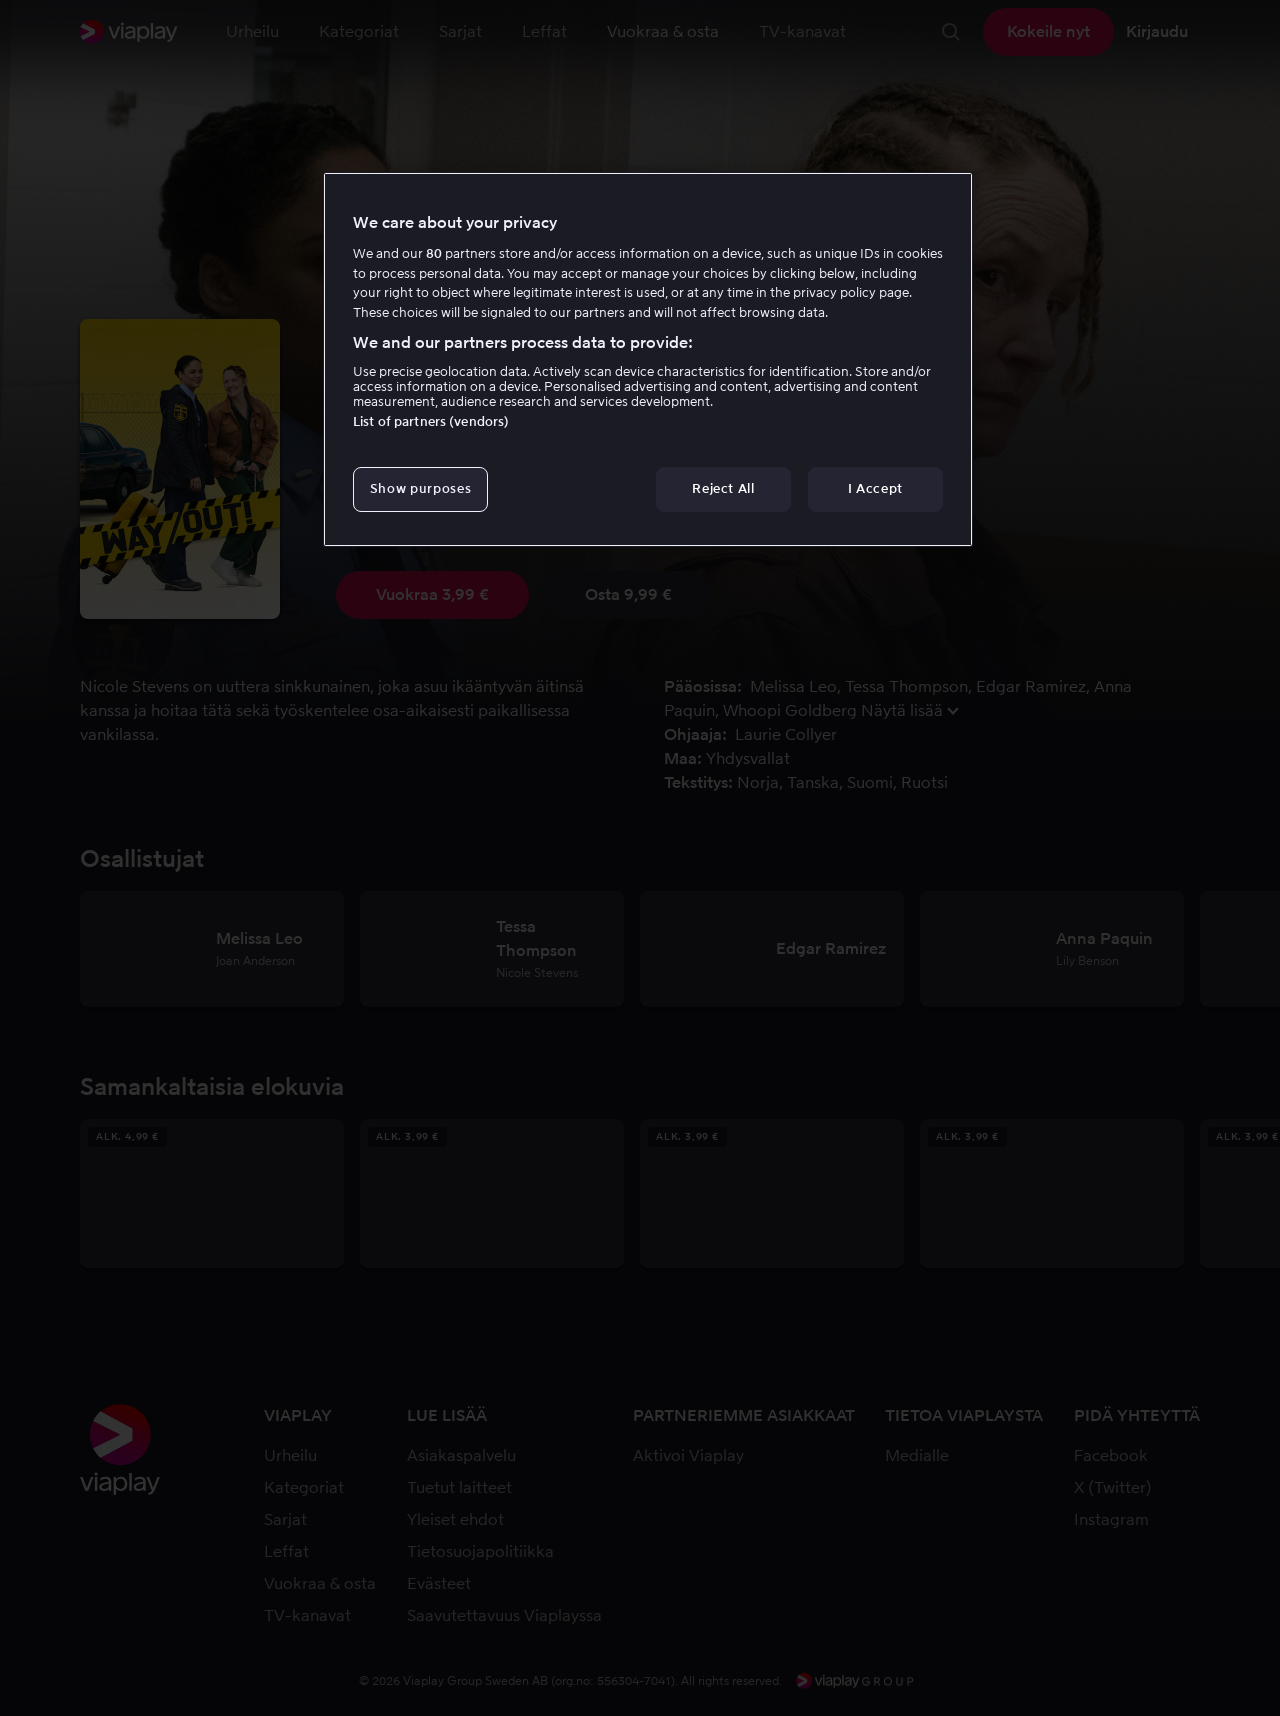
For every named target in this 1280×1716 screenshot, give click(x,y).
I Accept (875, 488)
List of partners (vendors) (431, 421)
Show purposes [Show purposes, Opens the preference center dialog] (420, 488)
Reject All (723, 488)
